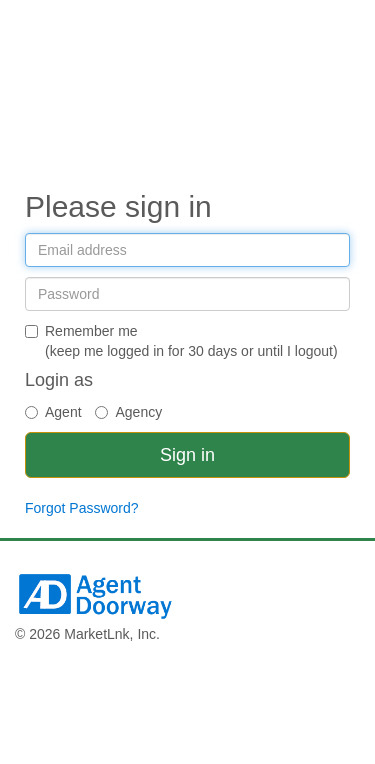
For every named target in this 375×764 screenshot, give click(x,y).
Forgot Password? (82, 508)
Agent (53, 412)
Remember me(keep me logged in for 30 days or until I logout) (181, 341)
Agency (128, 412)
